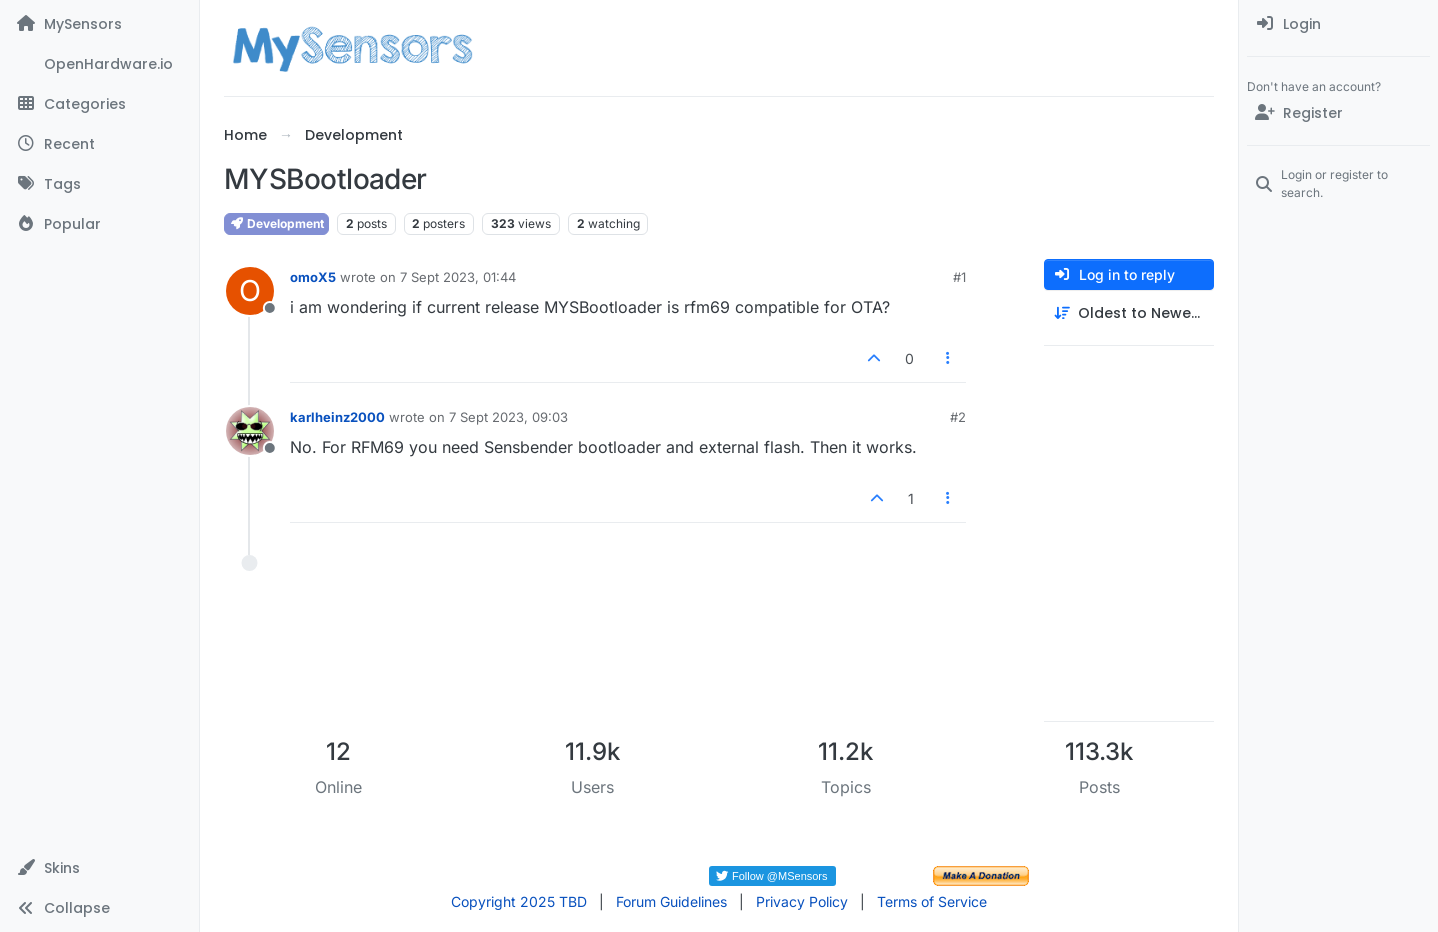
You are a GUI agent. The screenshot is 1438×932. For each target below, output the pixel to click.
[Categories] (99, 104)
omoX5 (313, 277)
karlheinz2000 (337, 417)
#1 (959, 277)
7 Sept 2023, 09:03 (508, 417)
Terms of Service (932, 901)
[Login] (1338, 24)
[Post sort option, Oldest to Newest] (1129, 313)
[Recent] (99, 144)
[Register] (1338, 113)
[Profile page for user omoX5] (250, 291)
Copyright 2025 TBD (519, 901)
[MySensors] (99, 24)
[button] (99, 868)
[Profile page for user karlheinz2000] (250, 431)
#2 (958, 417)
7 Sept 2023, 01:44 (458, 277)
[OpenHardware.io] (99, 64)
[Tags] (99, 184)
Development (276, 223)
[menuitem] (1338, 24)
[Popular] (99, 224)
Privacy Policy (802, 901)
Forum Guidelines (671, 901)
